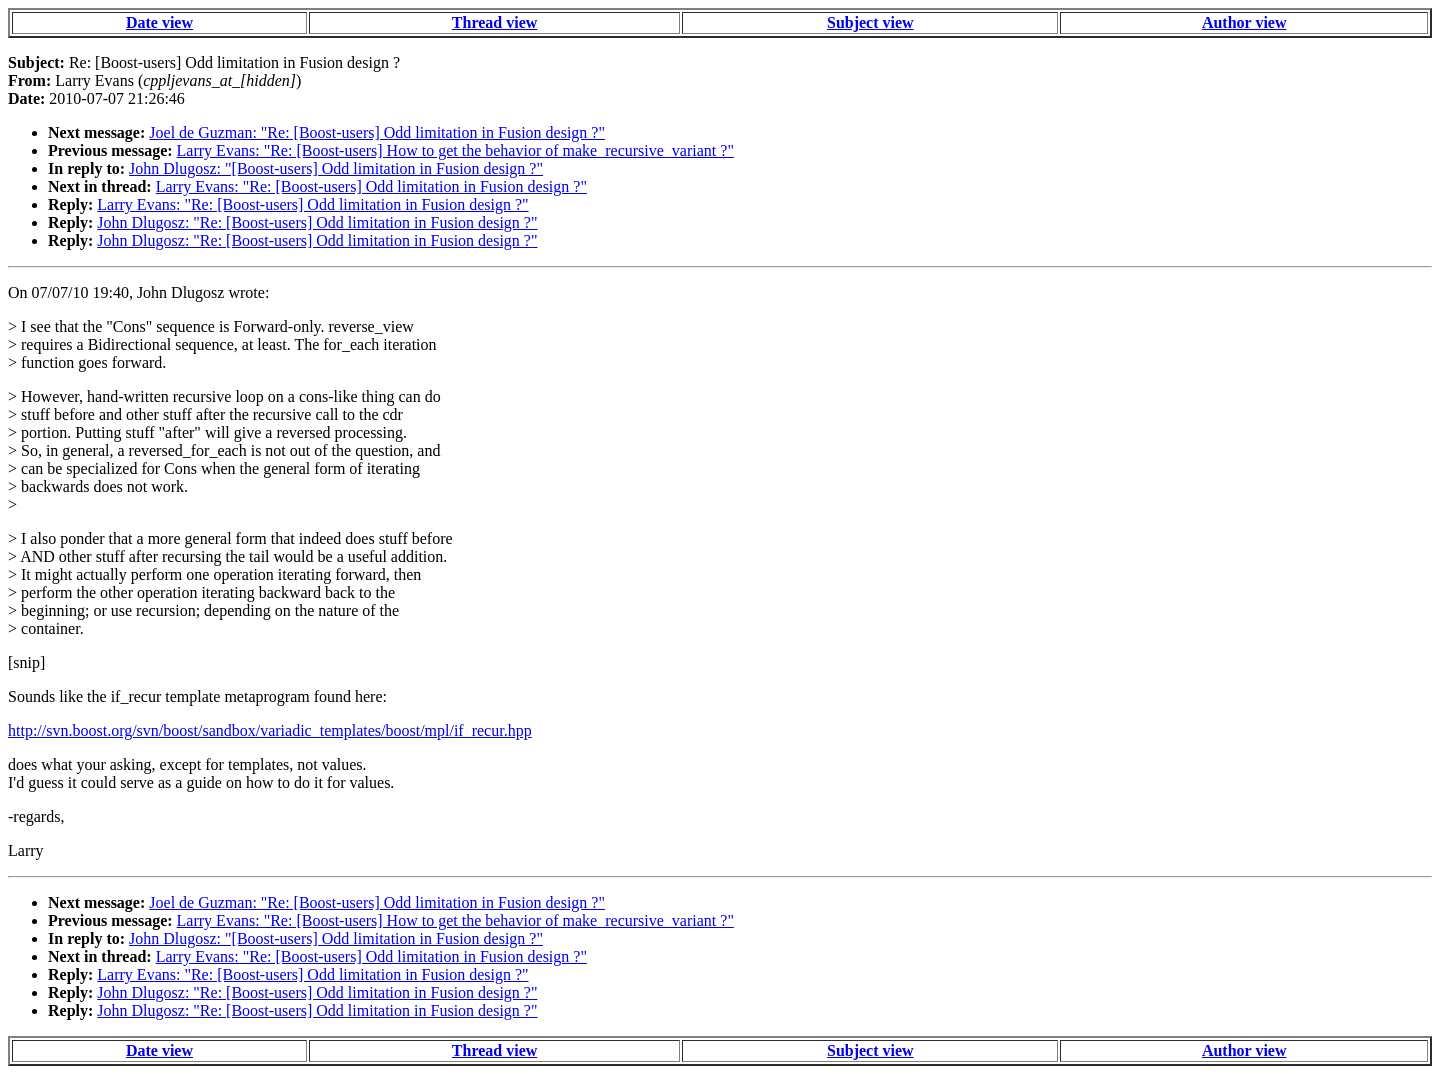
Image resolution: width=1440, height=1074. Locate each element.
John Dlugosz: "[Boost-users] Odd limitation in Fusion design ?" (336, 168)
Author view (1244, 22)
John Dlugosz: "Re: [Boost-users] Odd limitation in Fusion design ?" (317, 222)
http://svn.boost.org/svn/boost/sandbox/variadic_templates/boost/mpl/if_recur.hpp (270, 730)
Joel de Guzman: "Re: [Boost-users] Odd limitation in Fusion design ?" (377, 132)
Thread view (494, 22)
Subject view (870, 22)
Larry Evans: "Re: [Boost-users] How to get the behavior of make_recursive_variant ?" (455, 150)
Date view (159, 22)
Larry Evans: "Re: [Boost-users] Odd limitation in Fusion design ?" (371, 186)
